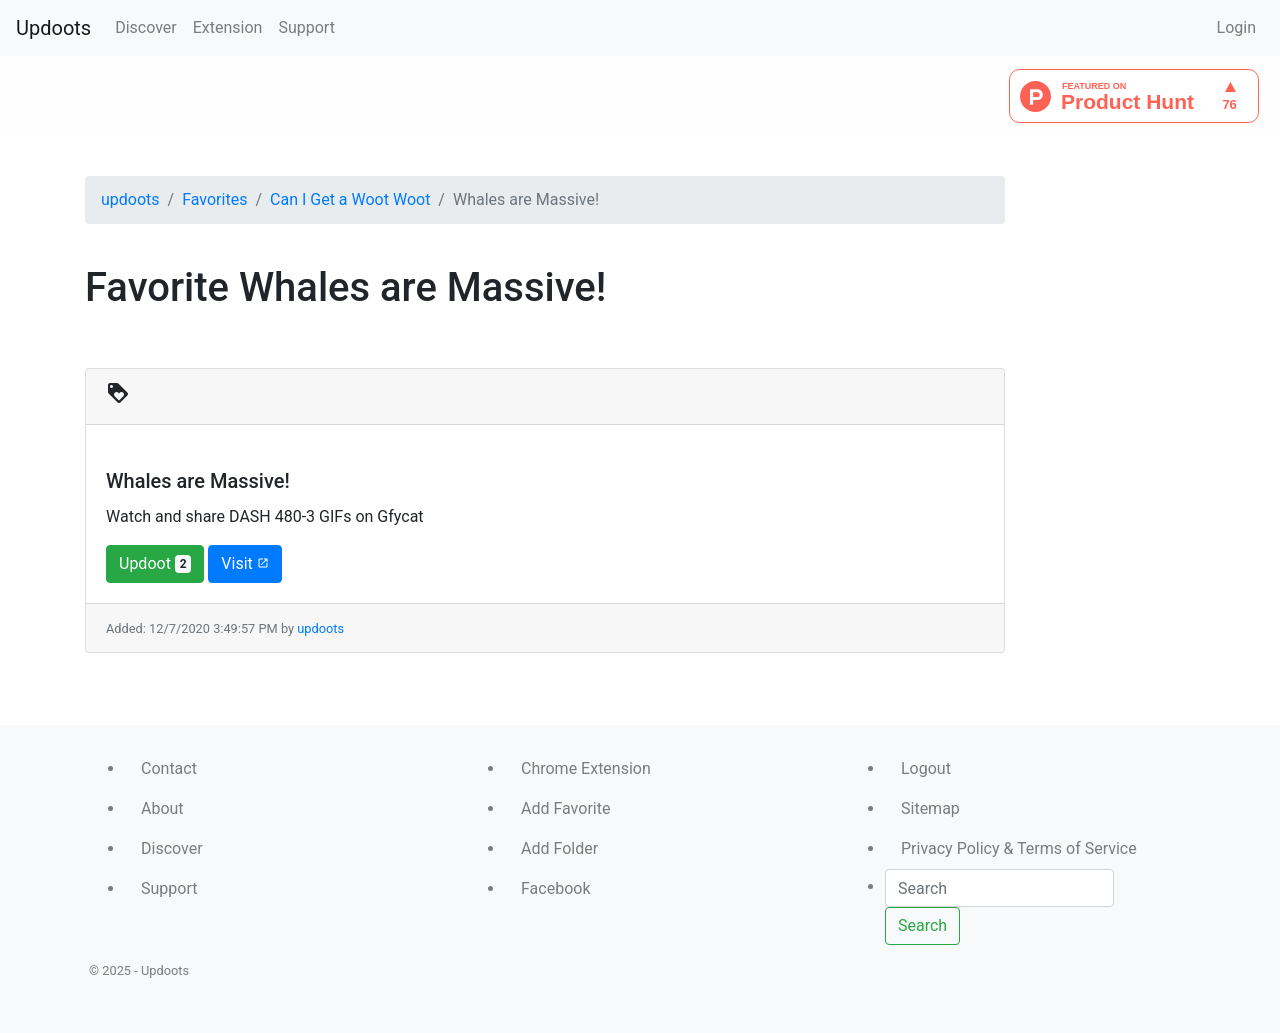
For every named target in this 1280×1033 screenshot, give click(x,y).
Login (1236, 27)
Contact (169, 768)
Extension (228, 27)
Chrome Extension (586, 768)
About (162, 808)
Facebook (555, 888)
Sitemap (930, 808)
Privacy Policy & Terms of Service (1019, 848)
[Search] (999, 888)
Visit (244, 563)
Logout (926, 768)
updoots (130, 199)
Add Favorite (565, 808)
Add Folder (559, 848)
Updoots (53, 28)
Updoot (155, 563)
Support (306, 27)
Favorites (214, 199)
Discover (146, 27)
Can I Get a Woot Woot (350, 199)
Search (922, 925)
